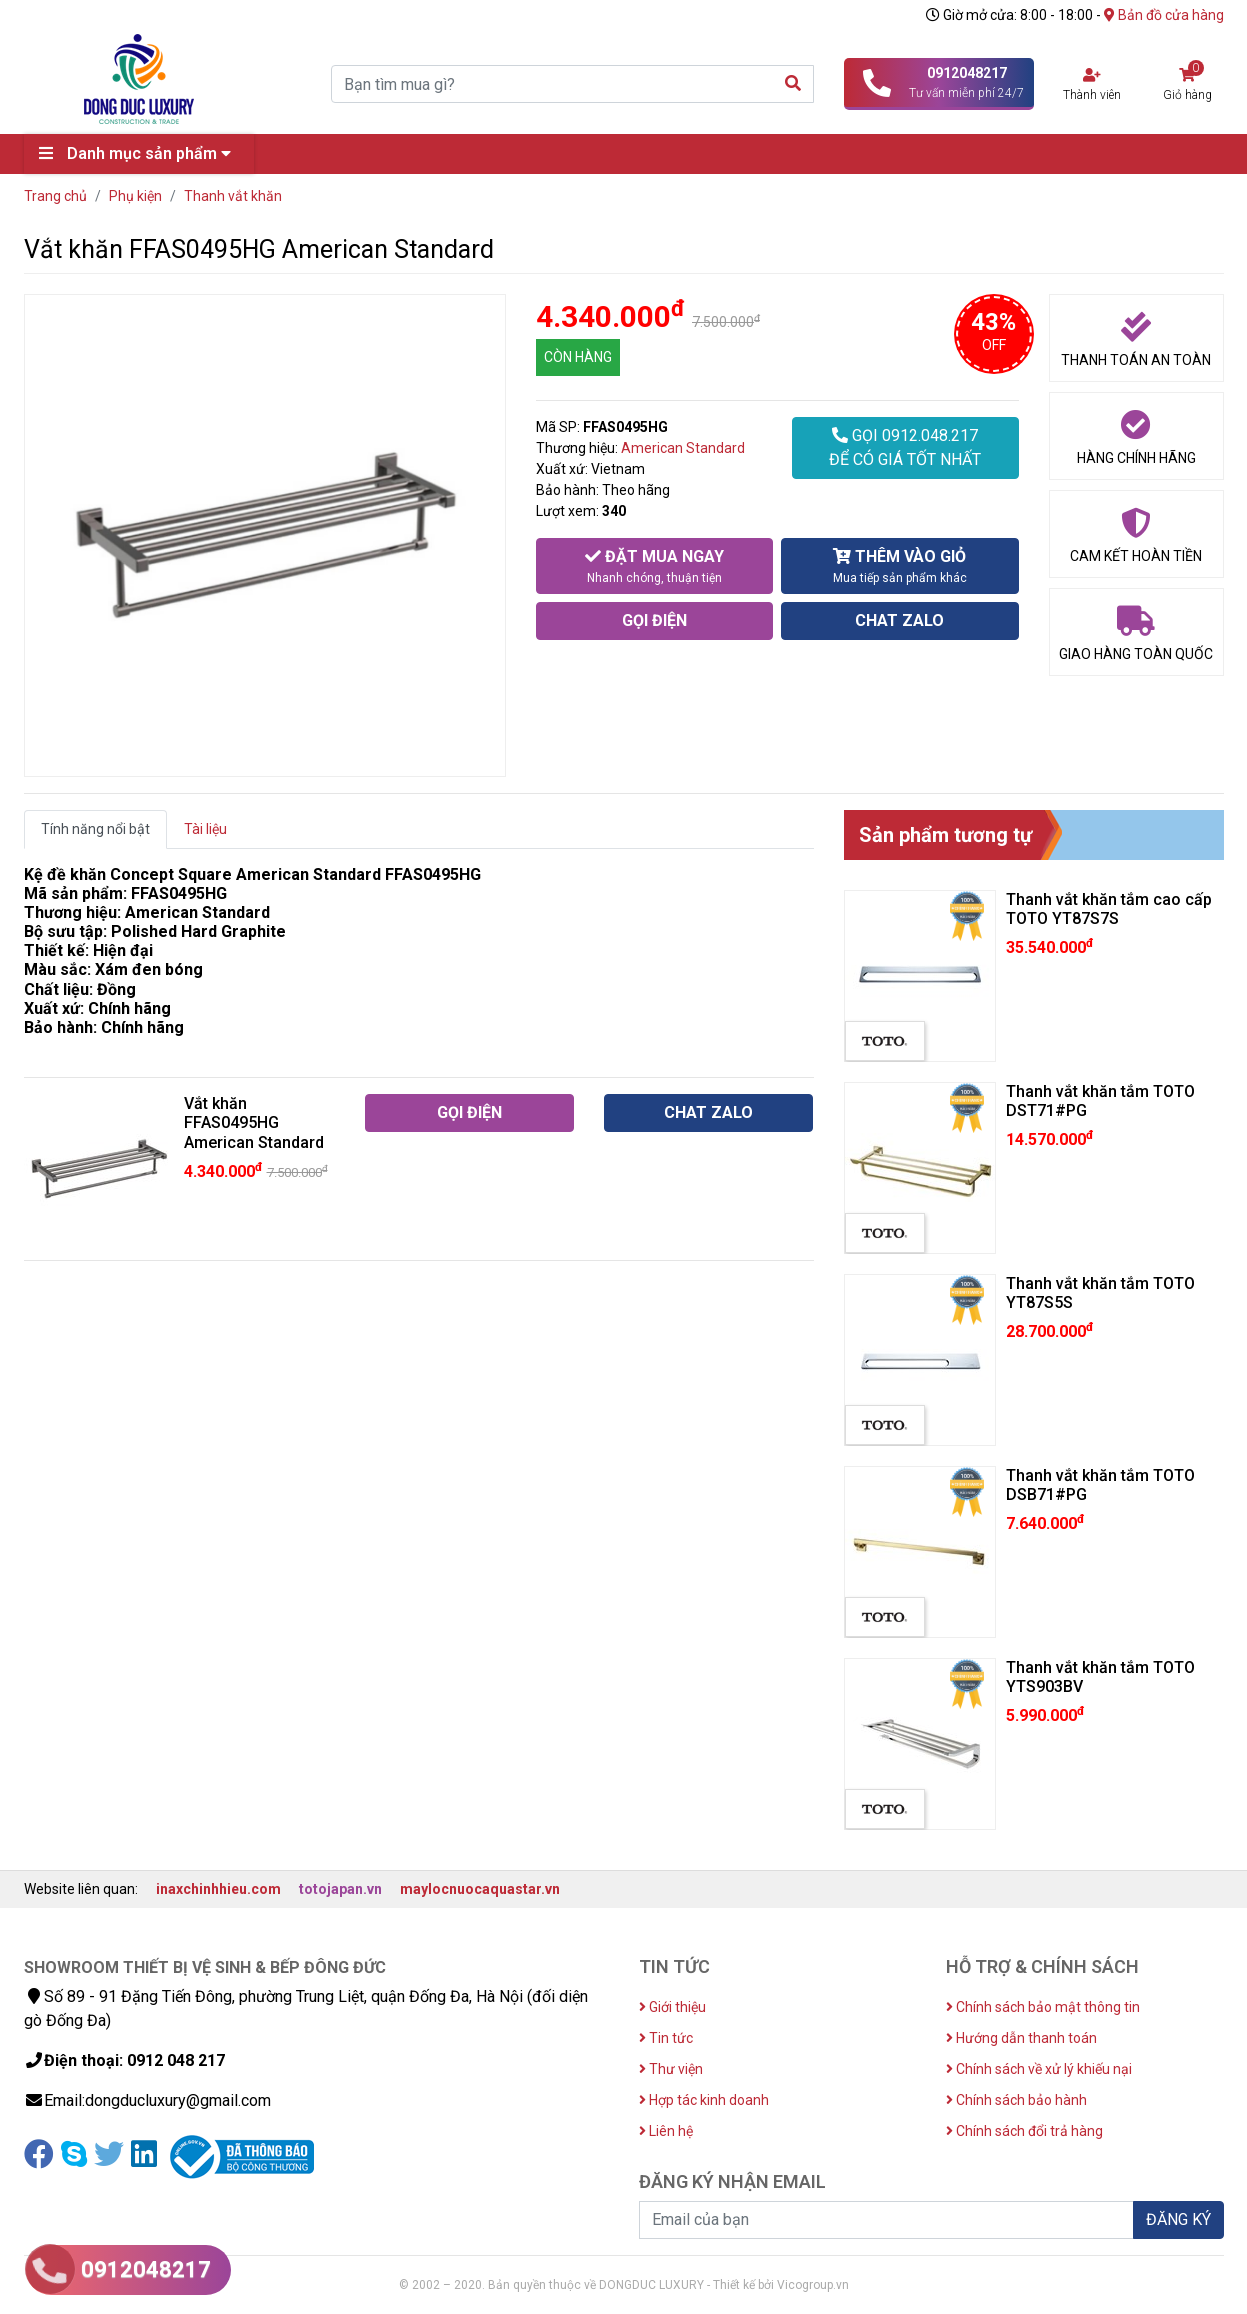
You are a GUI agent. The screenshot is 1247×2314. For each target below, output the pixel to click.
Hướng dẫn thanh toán (1021, 2038)
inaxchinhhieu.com (218, 1889)
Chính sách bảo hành (1016, 2100)
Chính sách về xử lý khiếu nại (1039, 2069)
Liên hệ (666, 2131)
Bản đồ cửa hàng (1164, 15)
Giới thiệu (672, 2007)
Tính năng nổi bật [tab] (95, 829)
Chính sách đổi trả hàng (1024, 2131)
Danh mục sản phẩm (140, 153)
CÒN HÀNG (578, 357)
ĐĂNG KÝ (1178, 2219)
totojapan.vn (340, 1889)
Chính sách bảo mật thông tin (1043, 2007)
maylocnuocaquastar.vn (480, 1889)
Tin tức (666, 2038)
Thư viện (671, 2069)
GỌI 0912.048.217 (905, 449)
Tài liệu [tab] (205, 829)
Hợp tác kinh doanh (704, 2100)
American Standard (683, 448)
